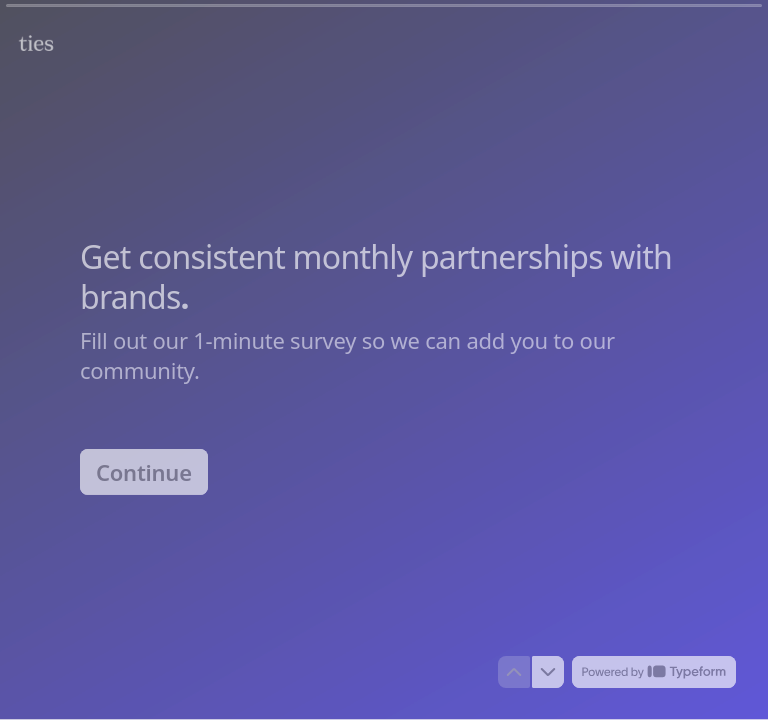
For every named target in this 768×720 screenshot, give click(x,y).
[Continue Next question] (144, 471)
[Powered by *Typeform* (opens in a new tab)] (654, 672)
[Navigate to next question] (548, 672)
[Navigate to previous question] (514, 672)
